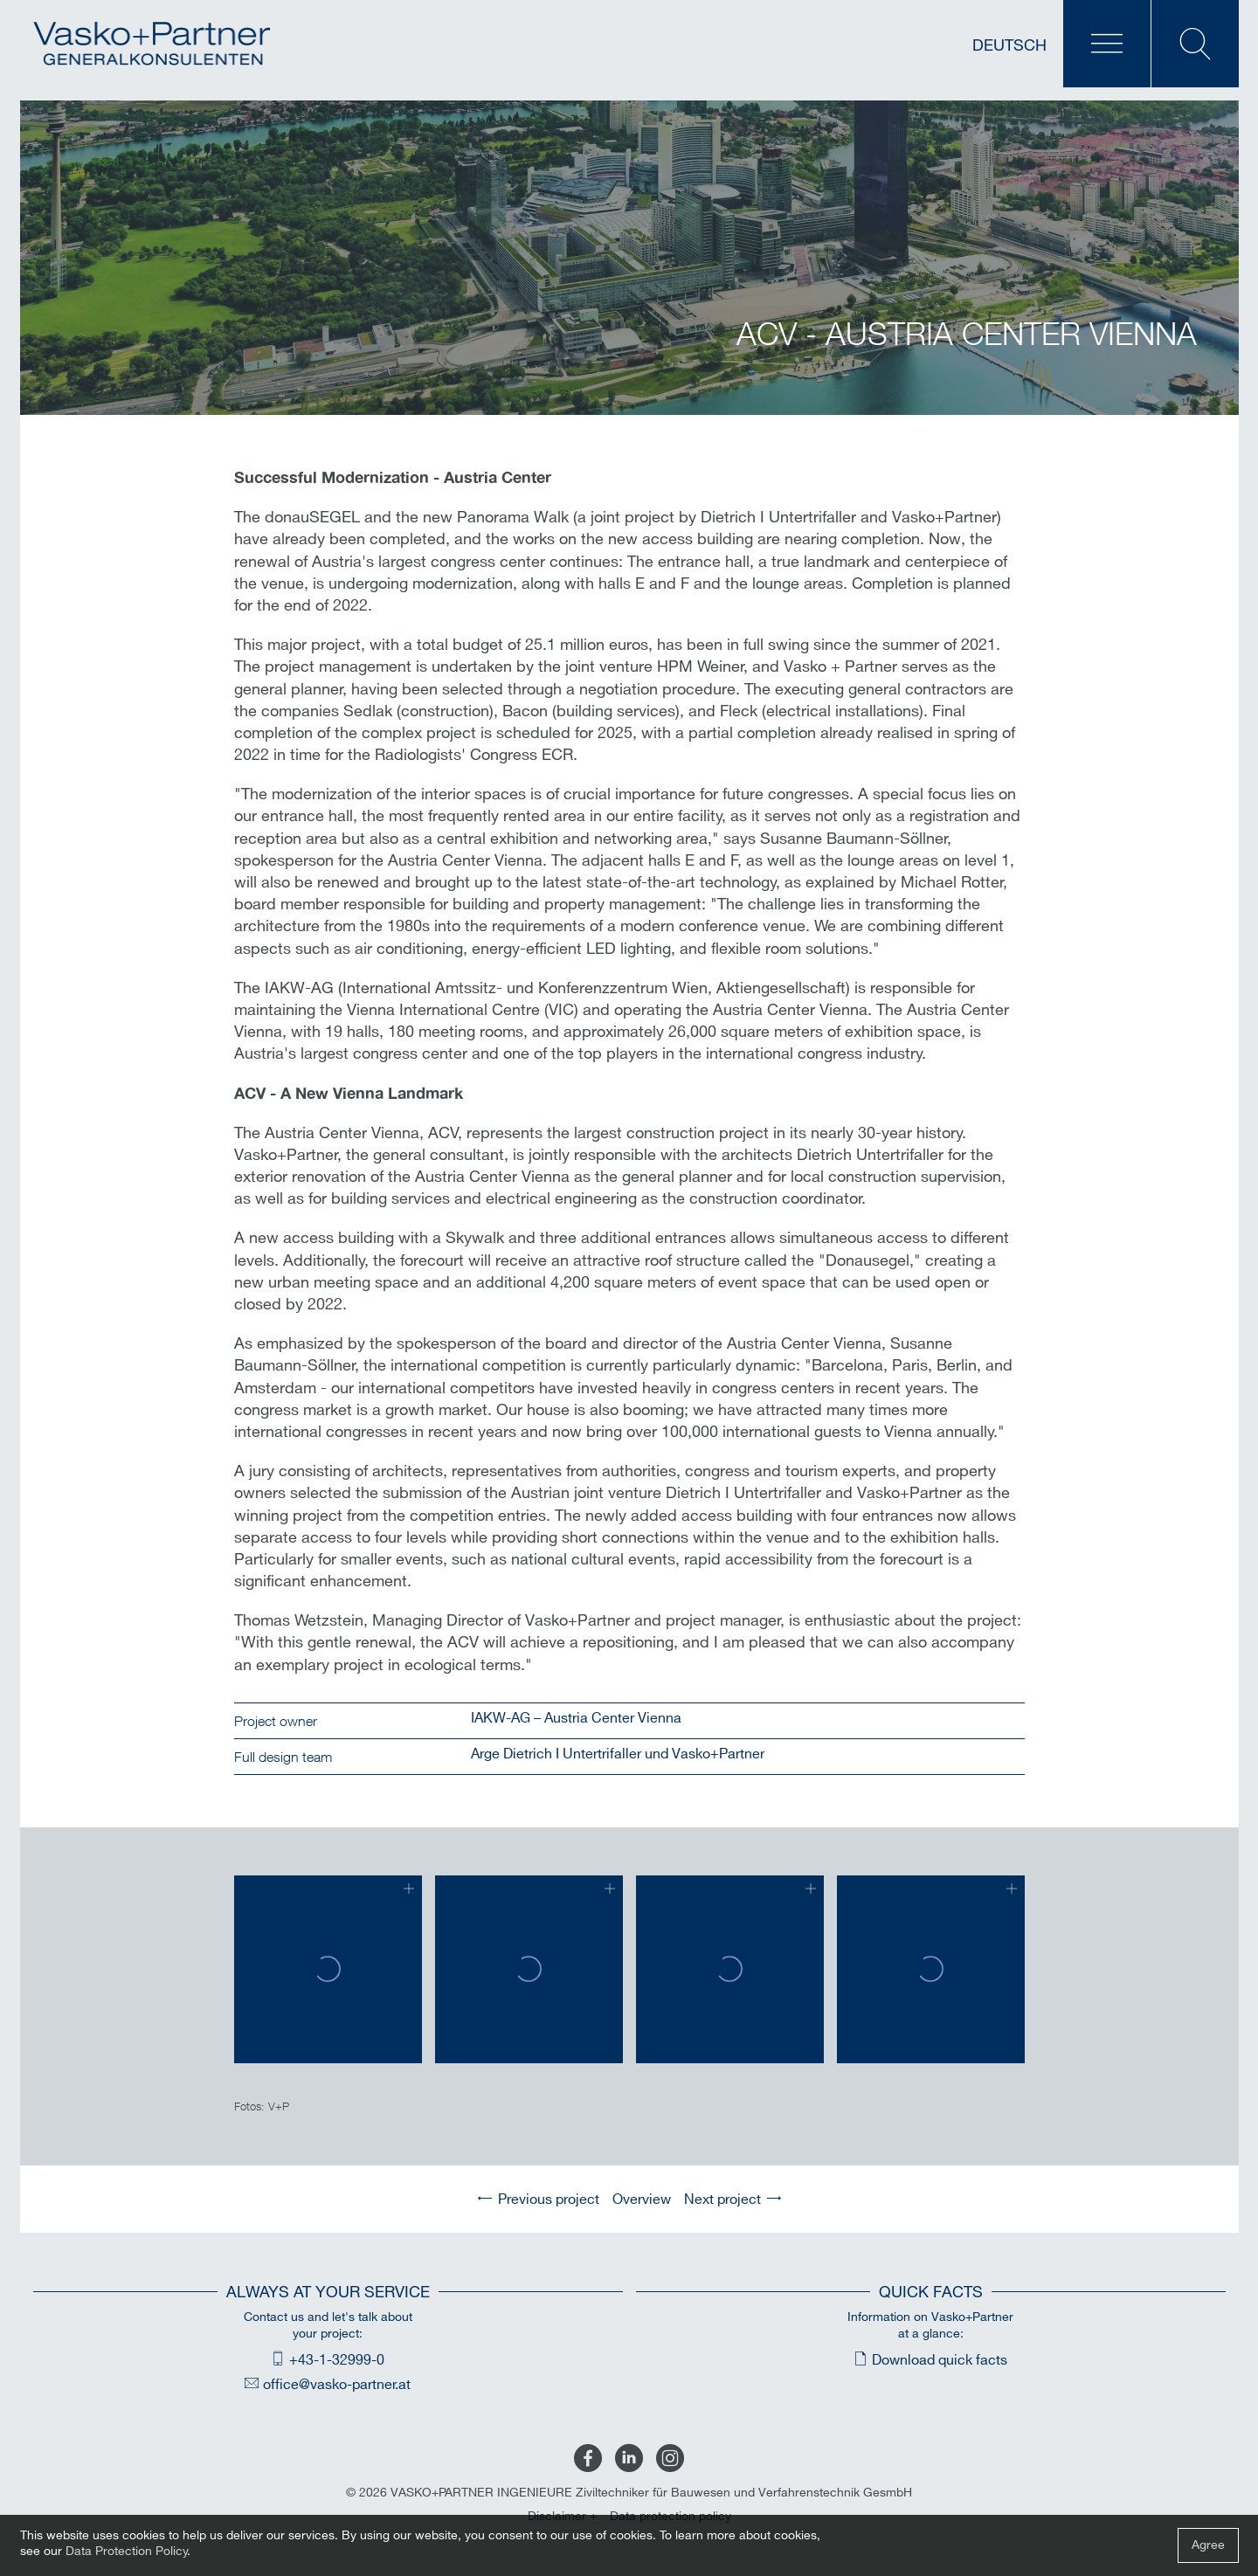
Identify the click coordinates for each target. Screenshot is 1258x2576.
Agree (1208, 2545)
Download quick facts (939, 2360)
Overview (641, 2200)
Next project (722, 2200)
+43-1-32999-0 (336, 2360)
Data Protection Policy (127, 2551)
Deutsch (1009, 45)
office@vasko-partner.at (337, 2385)
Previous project (548, 2200)
